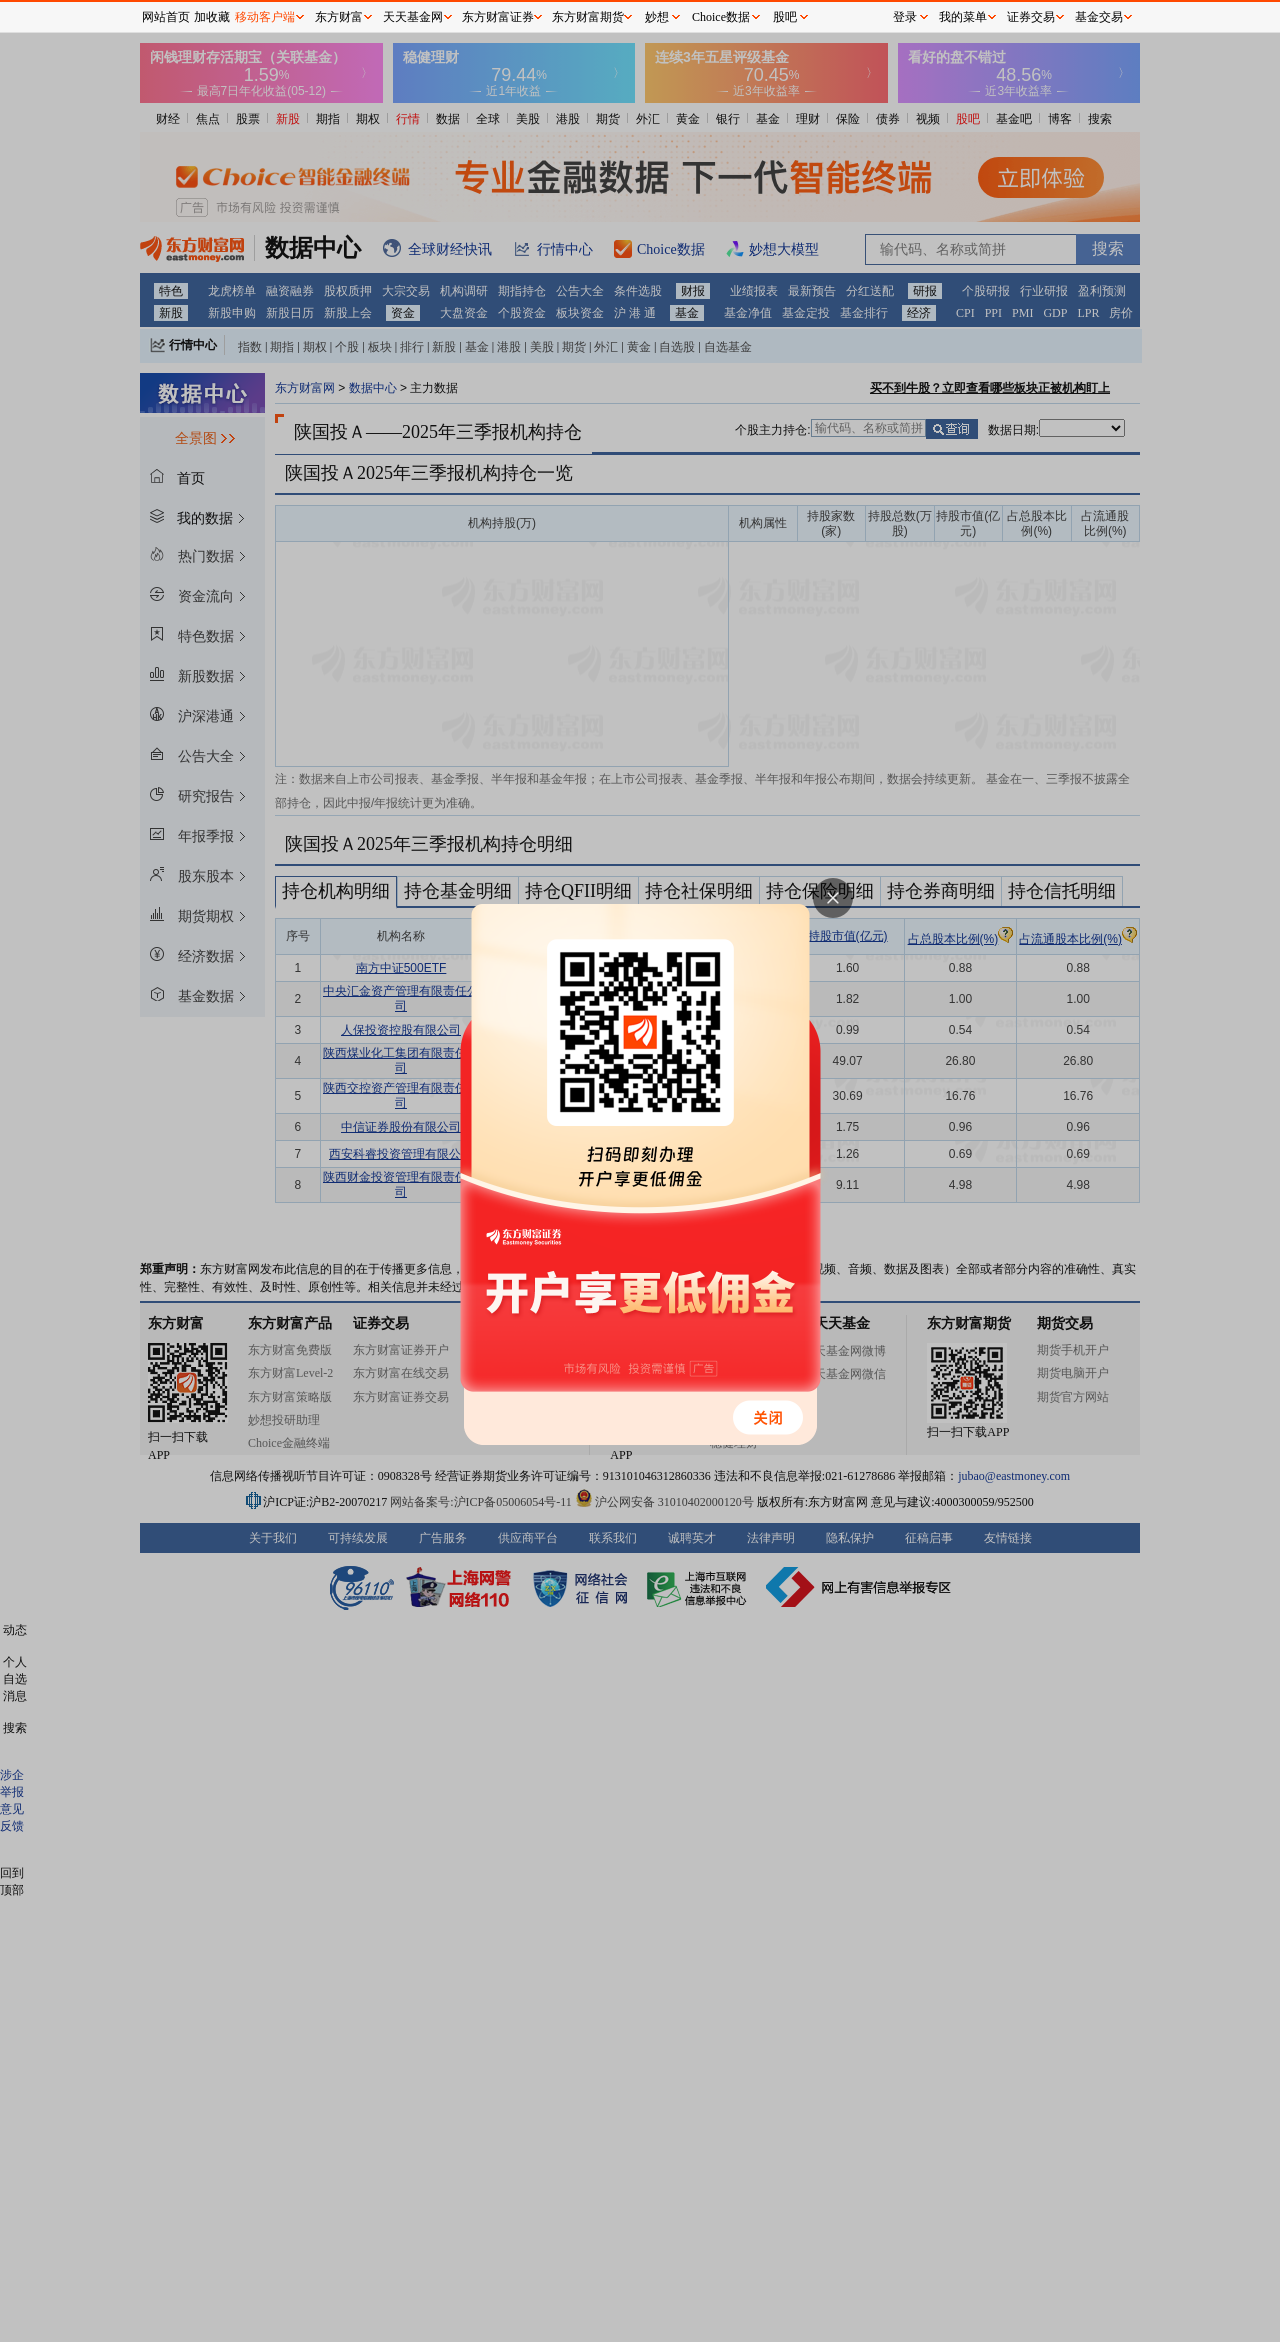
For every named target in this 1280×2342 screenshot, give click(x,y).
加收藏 (212, 17)
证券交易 (1031, 17)
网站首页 (166, 17)
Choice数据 (721, 17)
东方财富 (339, 17)
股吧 (785, 17)
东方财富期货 (588, 17)
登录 (905, 17)
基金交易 (1099, 17)
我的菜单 (963, 17)
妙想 (657, 17)
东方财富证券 (498, 17)
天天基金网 (413, 17)
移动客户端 (265, 17)
